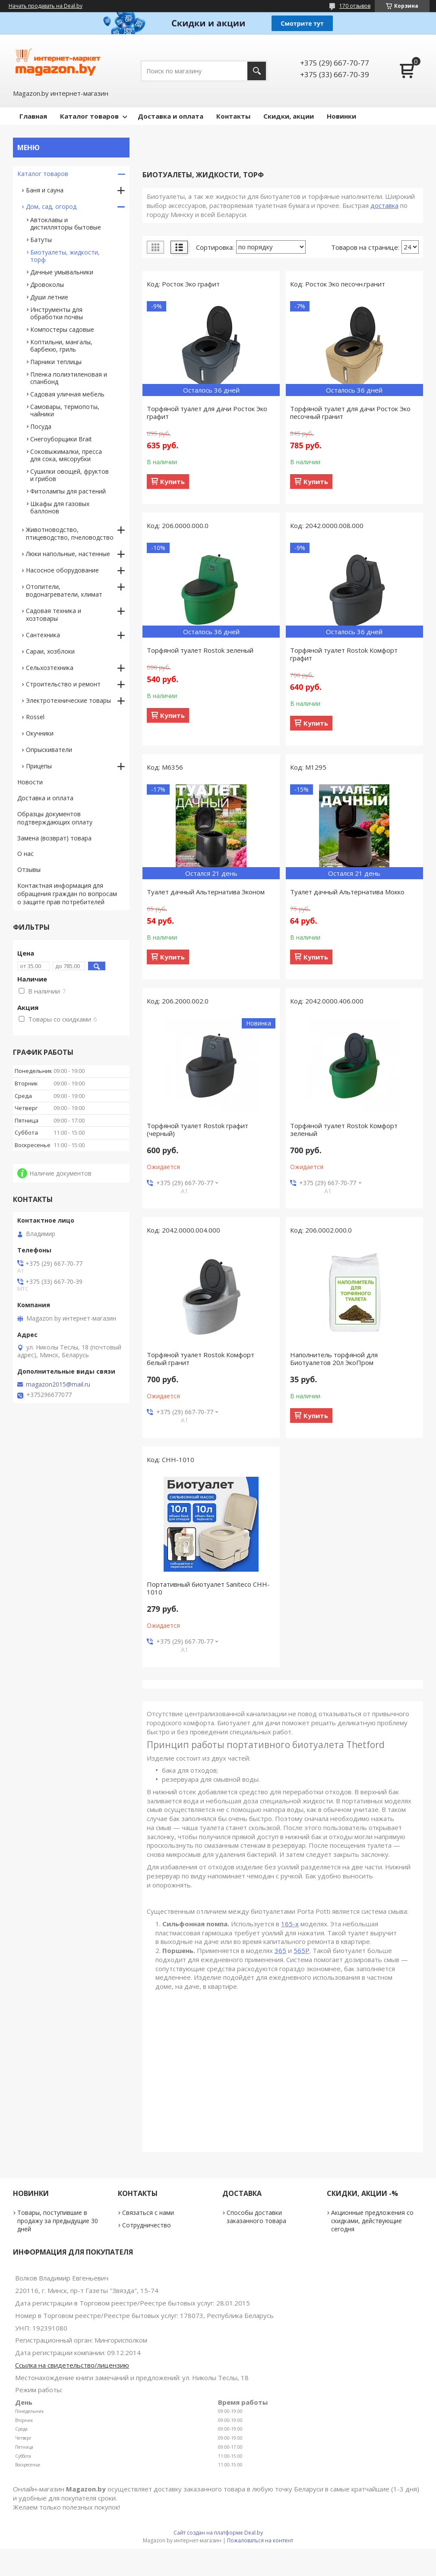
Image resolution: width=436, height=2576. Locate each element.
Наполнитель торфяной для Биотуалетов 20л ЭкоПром (334, 1358)
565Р (302, 1950)
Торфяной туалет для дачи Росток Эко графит (207, 412)
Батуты (41, 240)
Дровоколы (47, 284)
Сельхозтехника (49, 668)
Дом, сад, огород (51, 206)
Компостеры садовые (62, 329)
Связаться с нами (148, 2212)
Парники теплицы (56, 362)
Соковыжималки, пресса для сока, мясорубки (66, 455)
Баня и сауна (44, 190)
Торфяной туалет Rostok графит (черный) (197, 1129)
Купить (172, 481)
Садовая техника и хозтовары (53, 615)
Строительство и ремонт (63, 684)
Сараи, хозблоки (50, 651)
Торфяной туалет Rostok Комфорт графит (344, 654)
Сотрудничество (146, 2225)
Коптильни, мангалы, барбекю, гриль (61, 345)
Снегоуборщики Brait (61, 439)
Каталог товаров (89, 116)
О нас (25, 853)
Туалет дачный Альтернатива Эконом (206, 892)
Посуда (40, 426)
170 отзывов (354, 5)
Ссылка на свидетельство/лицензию (72, 2365)
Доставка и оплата (170, 116)
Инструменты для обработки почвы (56, 313)
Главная (33, 116)
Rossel (35, 717)
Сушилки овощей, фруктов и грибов (69, 475)
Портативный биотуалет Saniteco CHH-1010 (208, 1588)
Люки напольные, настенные (68, 554)
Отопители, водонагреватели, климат (64, 590)
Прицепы (39, 766)
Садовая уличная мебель (67, 394)
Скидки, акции (288, 116)
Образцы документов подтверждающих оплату (54, 818)
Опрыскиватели (49, 749)
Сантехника (43, 635)
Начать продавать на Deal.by (45, 6)
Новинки (341, 116)
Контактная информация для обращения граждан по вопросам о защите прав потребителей (67, 893)
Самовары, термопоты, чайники (64, 410)
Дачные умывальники (61, 272)
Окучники (40, 733)
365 (280, 1950)
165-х (290, 1923)
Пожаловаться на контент (260, 2540)
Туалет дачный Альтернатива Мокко (347, 892)
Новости (30, 782)
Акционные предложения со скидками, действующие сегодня (372, 2220)
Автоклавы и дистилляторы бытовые (65, 223)
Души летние (49, 297)
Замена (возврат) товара (54, 838)
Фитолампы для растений (68, 491)
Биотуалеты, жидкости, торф (65, 256)
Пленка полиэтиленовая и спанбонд (68, 378)
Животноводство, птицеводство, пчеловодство (70, 533)
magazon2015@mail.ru (58, 1384)
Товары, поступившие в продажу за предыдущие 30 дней (57, 2220)
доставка (384, 205)
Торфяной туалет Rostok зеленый (200, 650)
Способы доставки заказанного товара (256, 2216)
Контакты (233, 116)
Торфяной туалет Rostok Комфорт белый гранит (200, 1358)
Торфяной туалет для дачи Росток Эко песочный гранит (350, 412)
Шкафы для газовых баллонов (59, 507)
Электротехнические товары (68, 700)
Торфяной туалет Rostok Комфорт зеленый (344, 1129)
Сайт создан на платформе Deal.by (218, 2532)
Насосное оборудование (62, 570)
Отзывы (29, 869)
